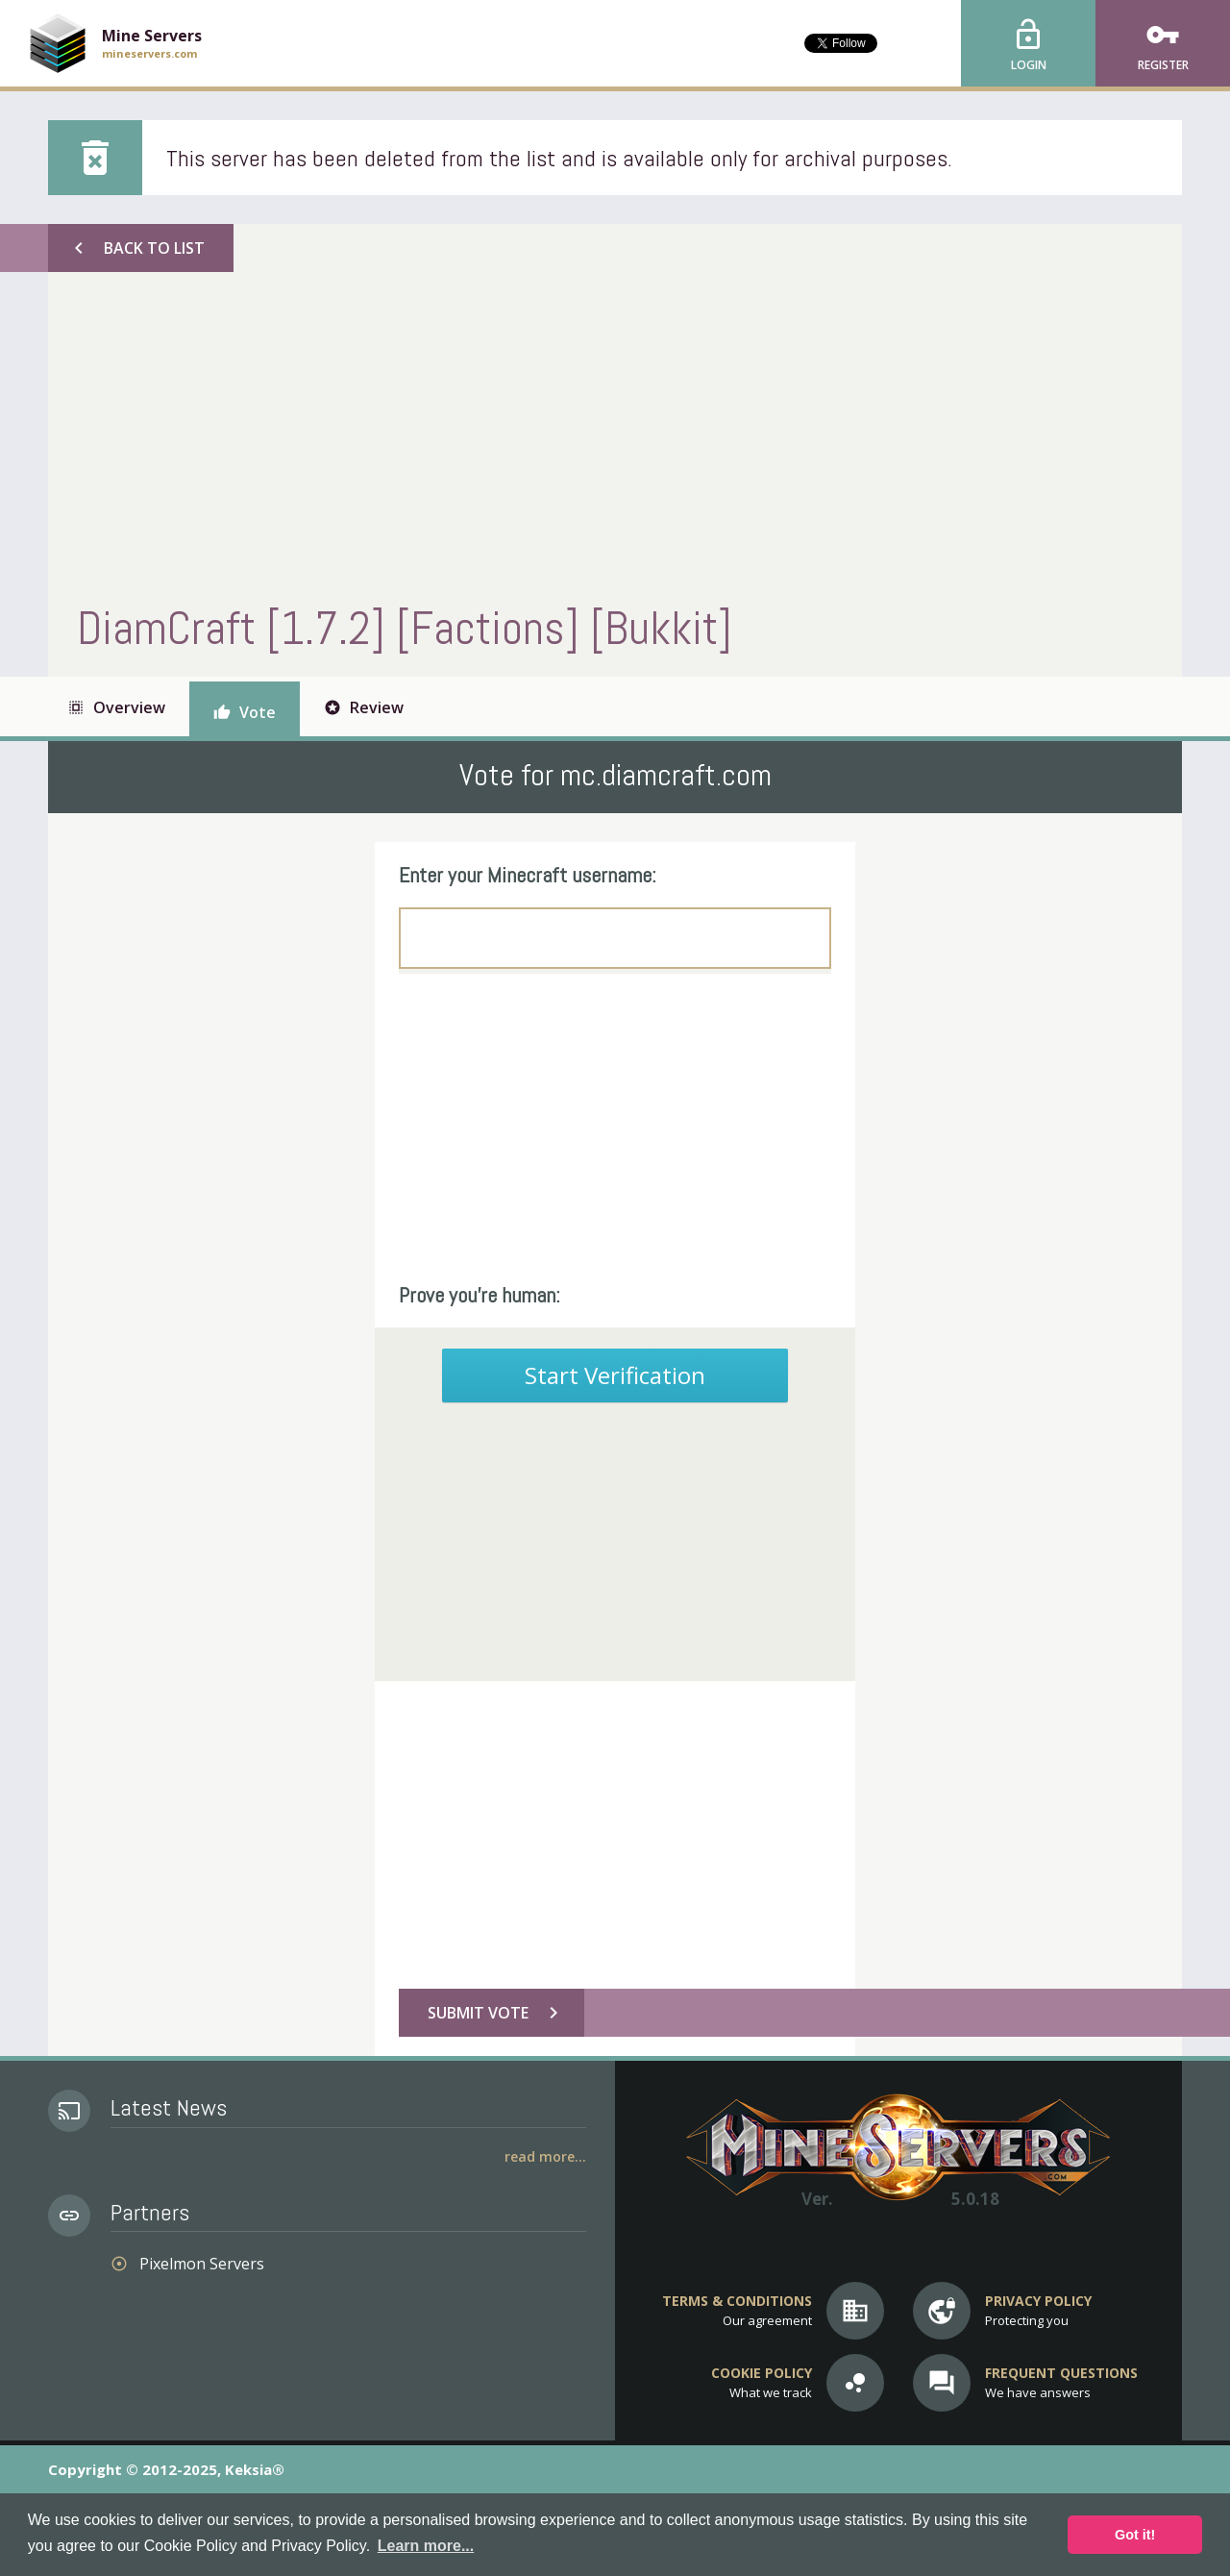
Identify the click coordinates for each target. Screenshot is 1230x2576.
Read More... (545, 2156)
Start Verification (615, 1375)
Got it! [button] (1135, 2534)
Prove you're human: (479, 1294)
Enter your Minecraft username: (527, 874)
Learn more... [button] (426, 2546)
